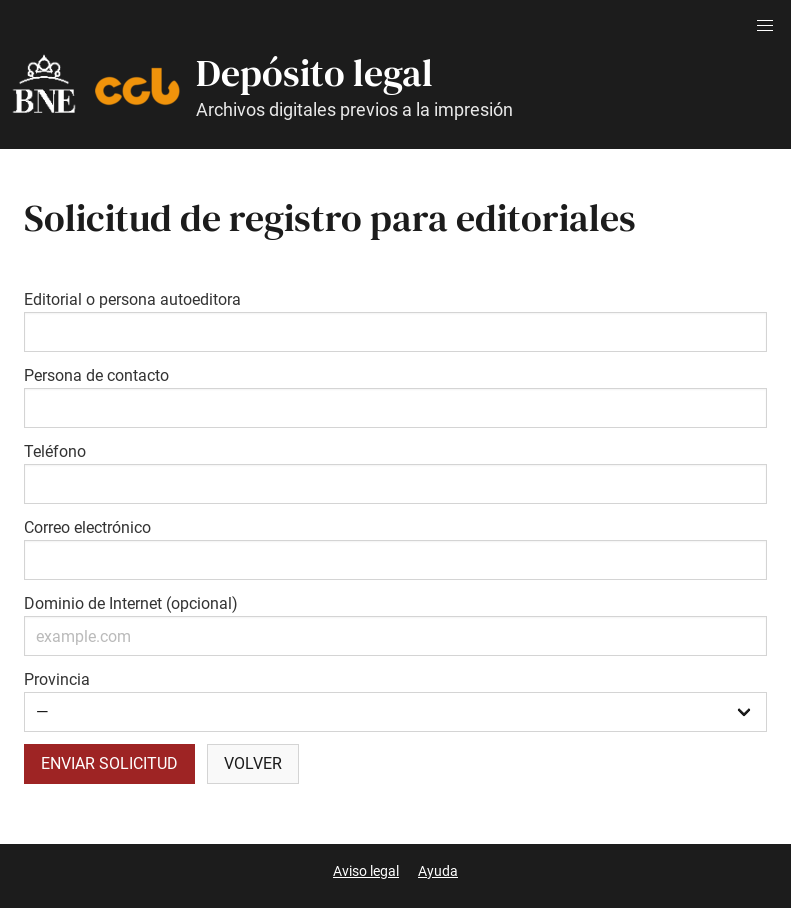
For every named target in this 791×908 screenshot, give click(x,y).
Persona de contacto (96, 375)
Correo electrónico (87, 527)
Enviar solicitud (109, 763)
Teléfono (55, 451)
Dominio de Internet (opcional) (131, 603)
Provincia (57, 679)
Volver (253, 763)
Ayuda (438, 871)
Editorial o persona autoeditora (132, 299)
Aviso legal (366, 871)
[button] (765, 26)
